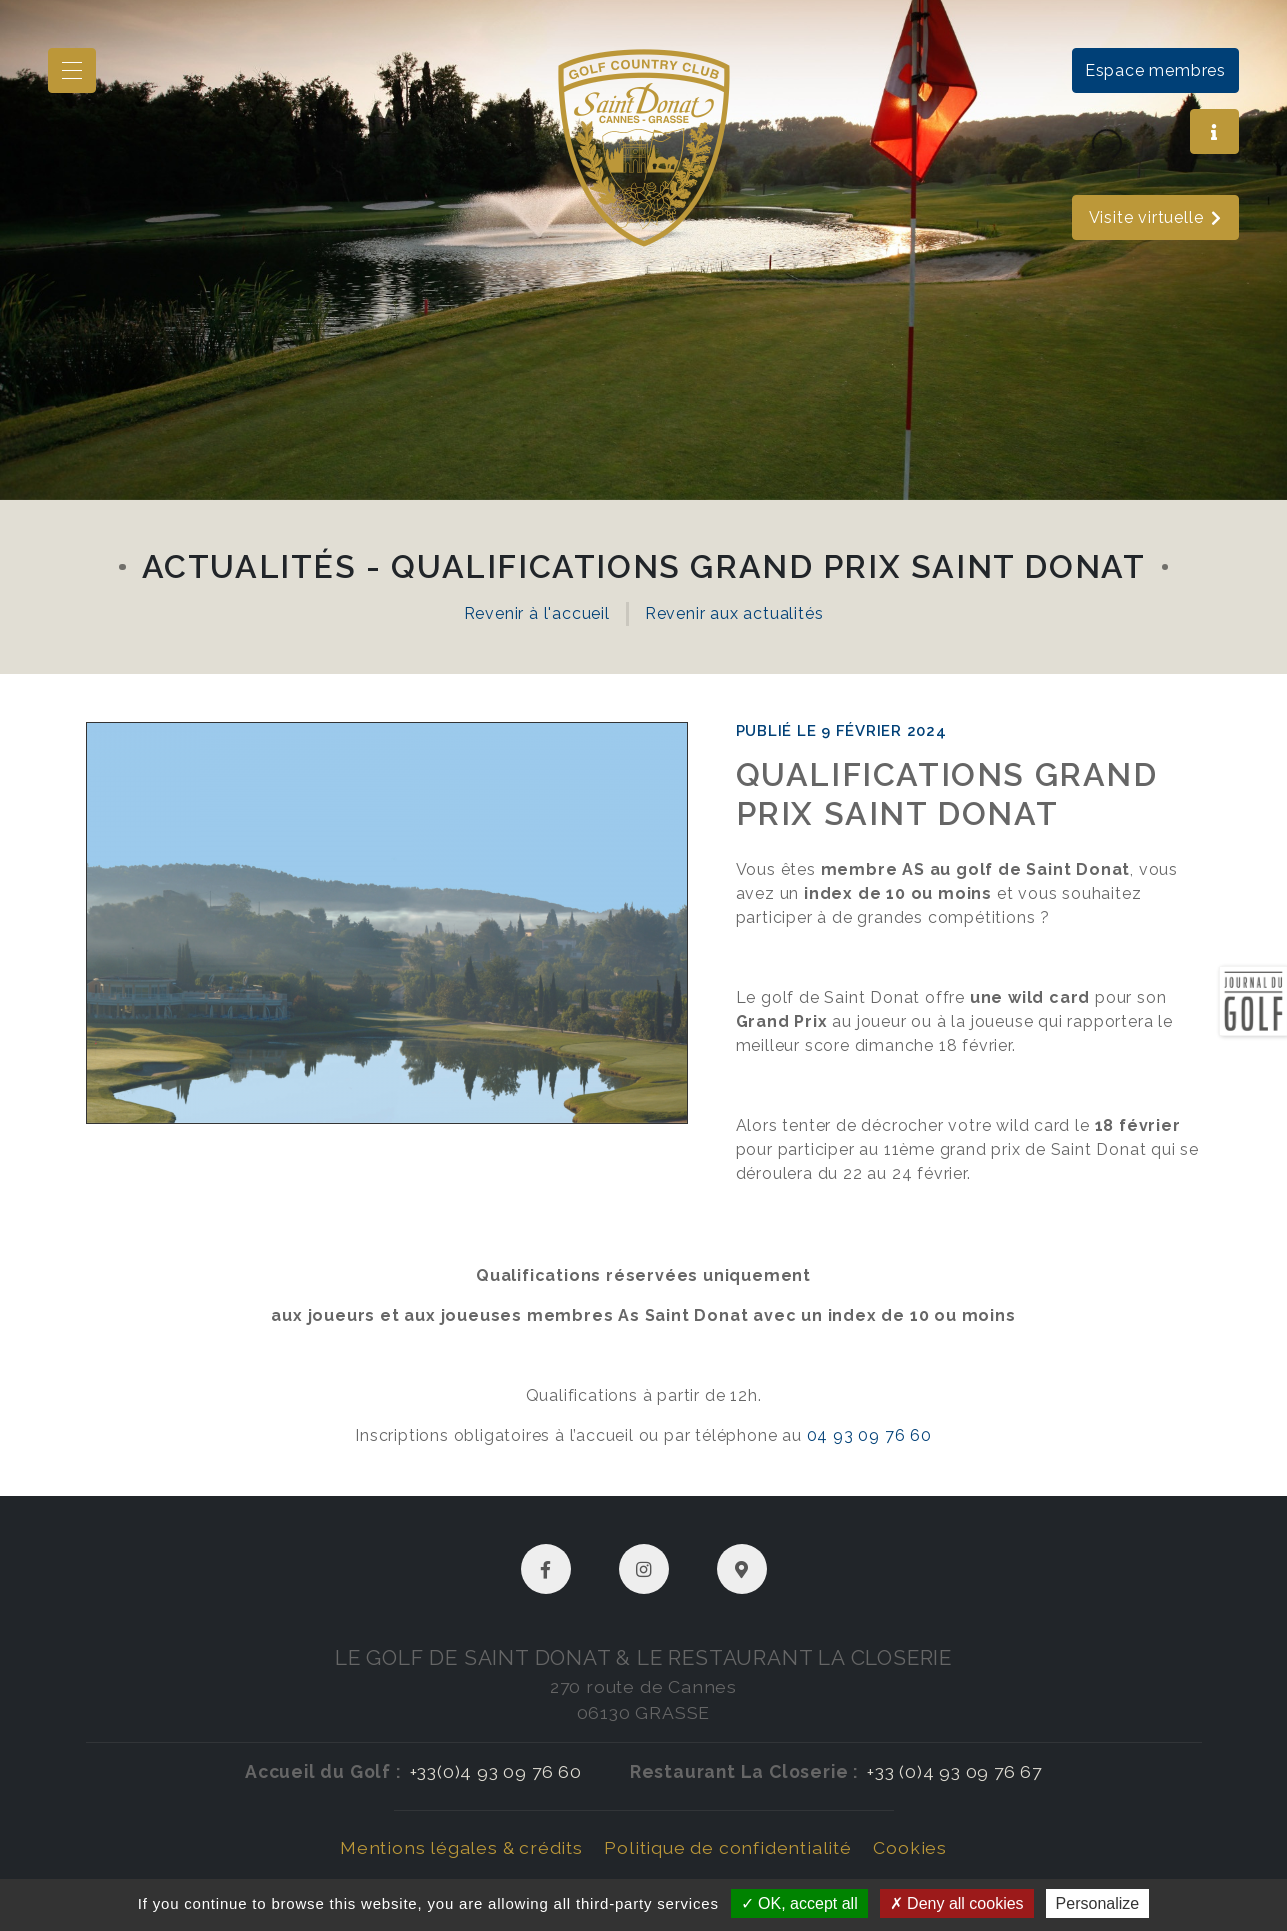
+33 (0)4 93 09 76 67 (954, 1771)
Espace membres (1155, 70)
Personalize (1098, 1903)
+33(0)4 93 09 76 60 (496, 1771)
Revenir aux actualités (734, 613)
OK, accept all (799, 1903)
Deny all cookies (957, 1903)
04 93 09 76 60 (869, 1435)
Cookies (910, 1847)
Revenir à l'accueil (537, 613)
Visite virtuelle (1156, 217)
